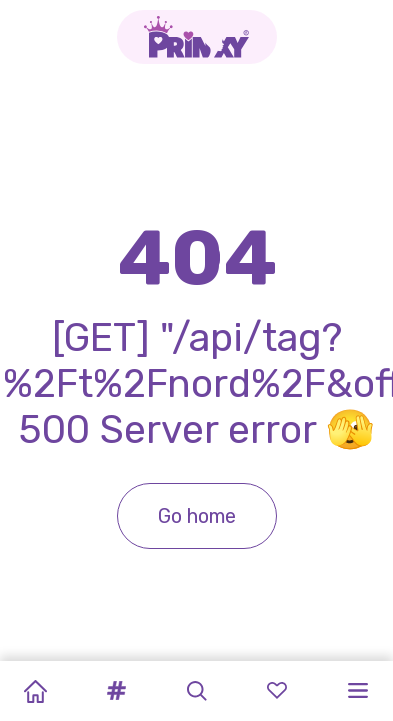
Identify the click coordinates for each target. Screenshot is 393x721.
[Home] (35, 691)
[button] (116, 691)
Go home (197, 516)
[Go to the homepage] (197, 37)
